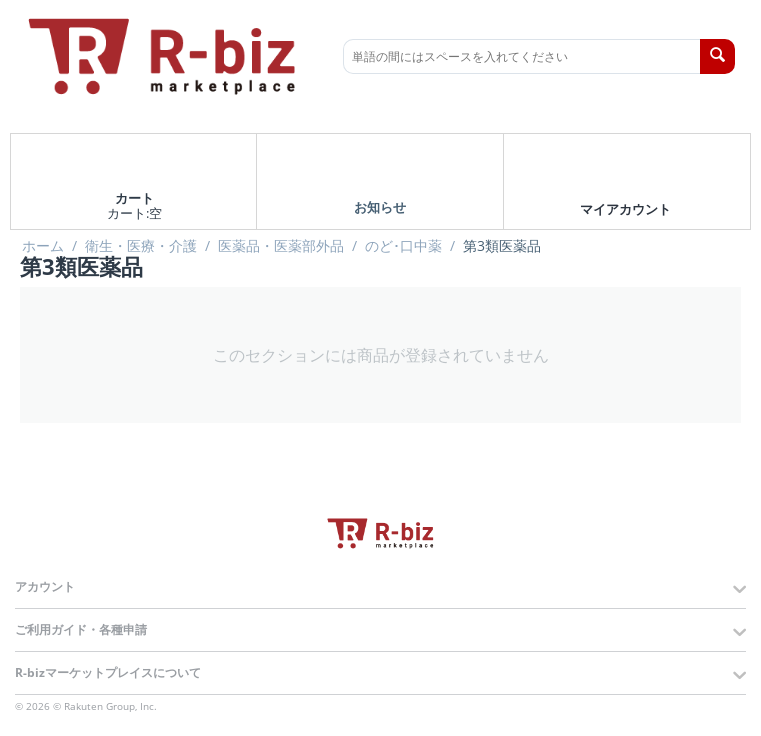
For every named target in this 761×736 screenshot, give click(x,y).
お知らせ (380, 206)
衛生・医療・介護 (141, 246)
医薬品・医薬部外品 (281, 246)
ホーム (43, 246)
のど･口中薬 (403, 246)
